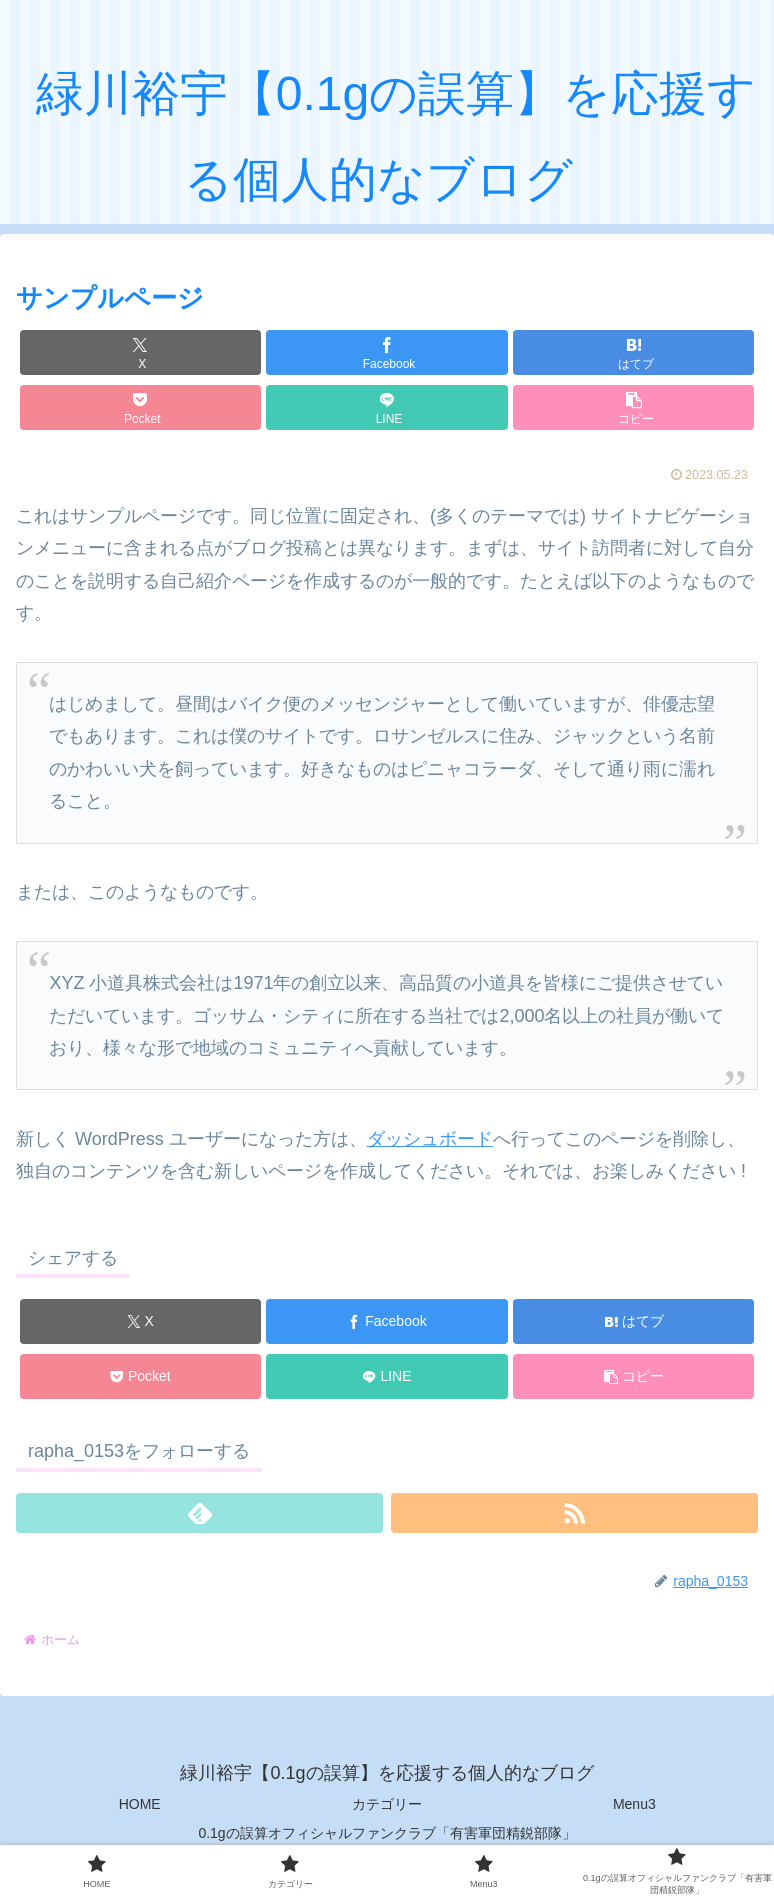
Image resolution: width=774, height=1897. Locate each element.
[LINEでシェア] (386, 407)
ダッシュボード (430, 1139)
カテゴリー (387, 1804)
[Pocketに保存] (140, 407)
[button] (633, 407)
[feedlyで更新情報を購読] (199, 1513)
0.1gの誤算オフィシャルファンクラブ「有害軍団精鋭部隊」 (386, 1833)
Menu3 (634, 1804)
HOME (140, 1804)
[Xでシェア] (140, 352)
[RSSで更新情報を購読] (574, 1513)
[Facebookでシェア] (386, 352)
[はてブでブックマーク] (633, 352)
